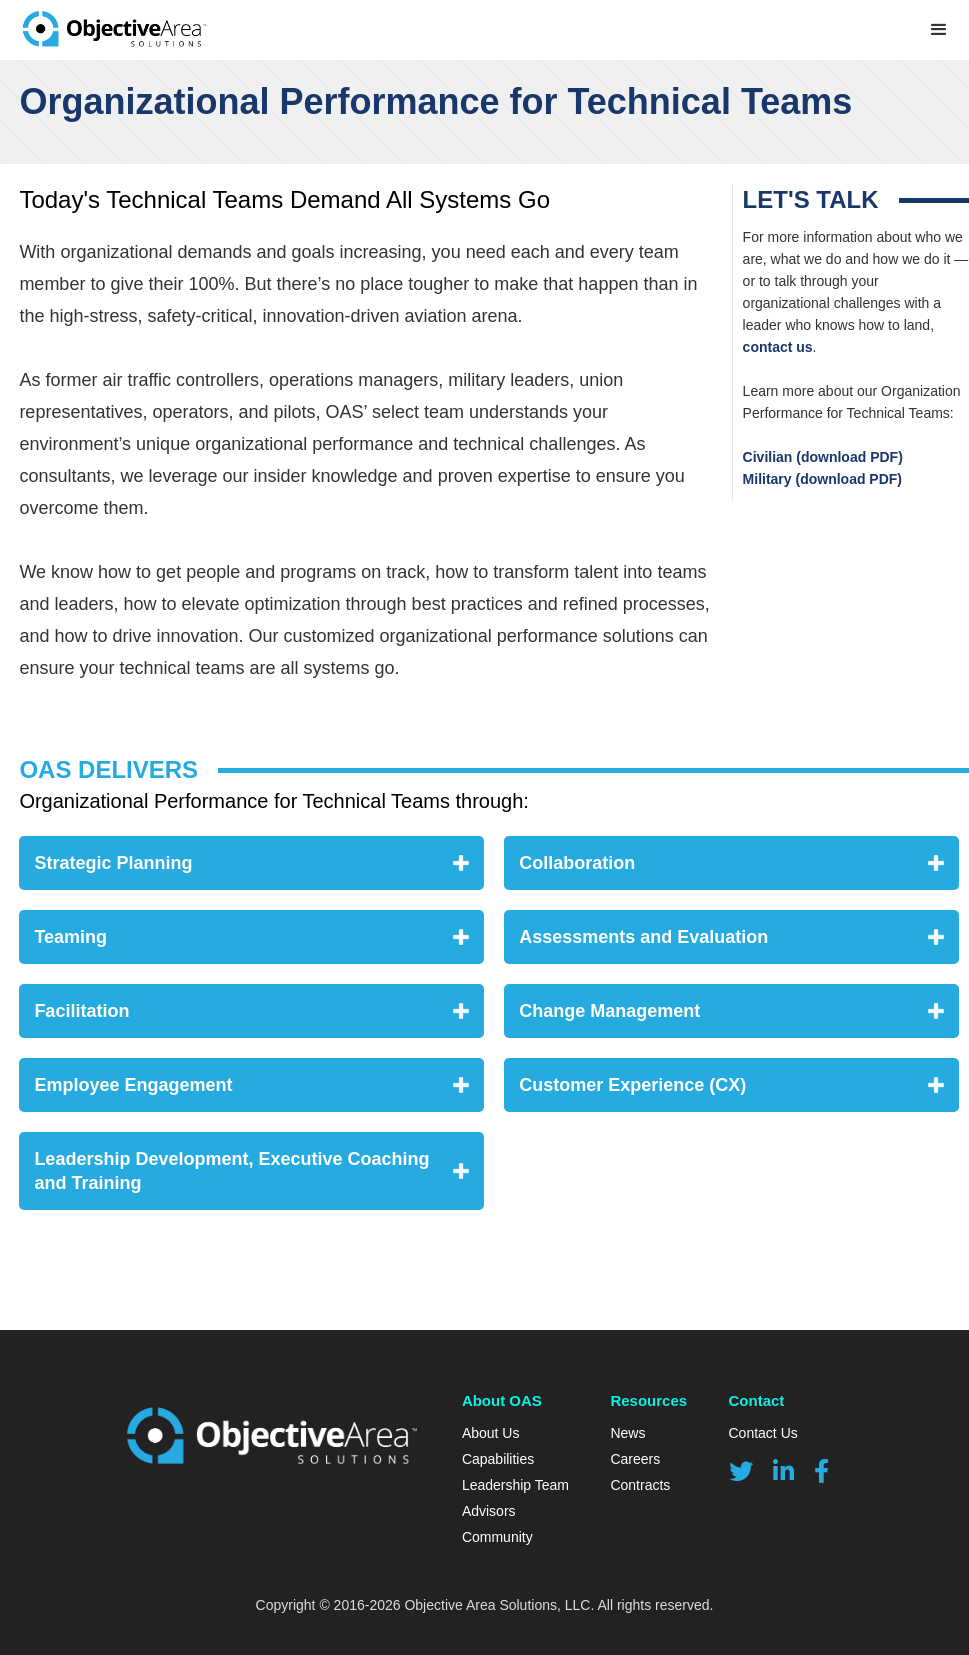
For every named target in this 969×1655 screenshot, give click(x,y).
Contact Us (763, 1433)
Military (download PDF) (822, 479)
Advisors (489, 1511)
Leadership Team (515, 1485)
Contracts (640, 1485)
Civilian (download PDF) (823, 457)
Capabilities (498, 1459)
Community (497, 1537)
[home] (114, 30)
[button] (939, 30)
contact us (778, 347)
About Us (491, 1433)
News (627, 1433)
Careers (635, 1459)
